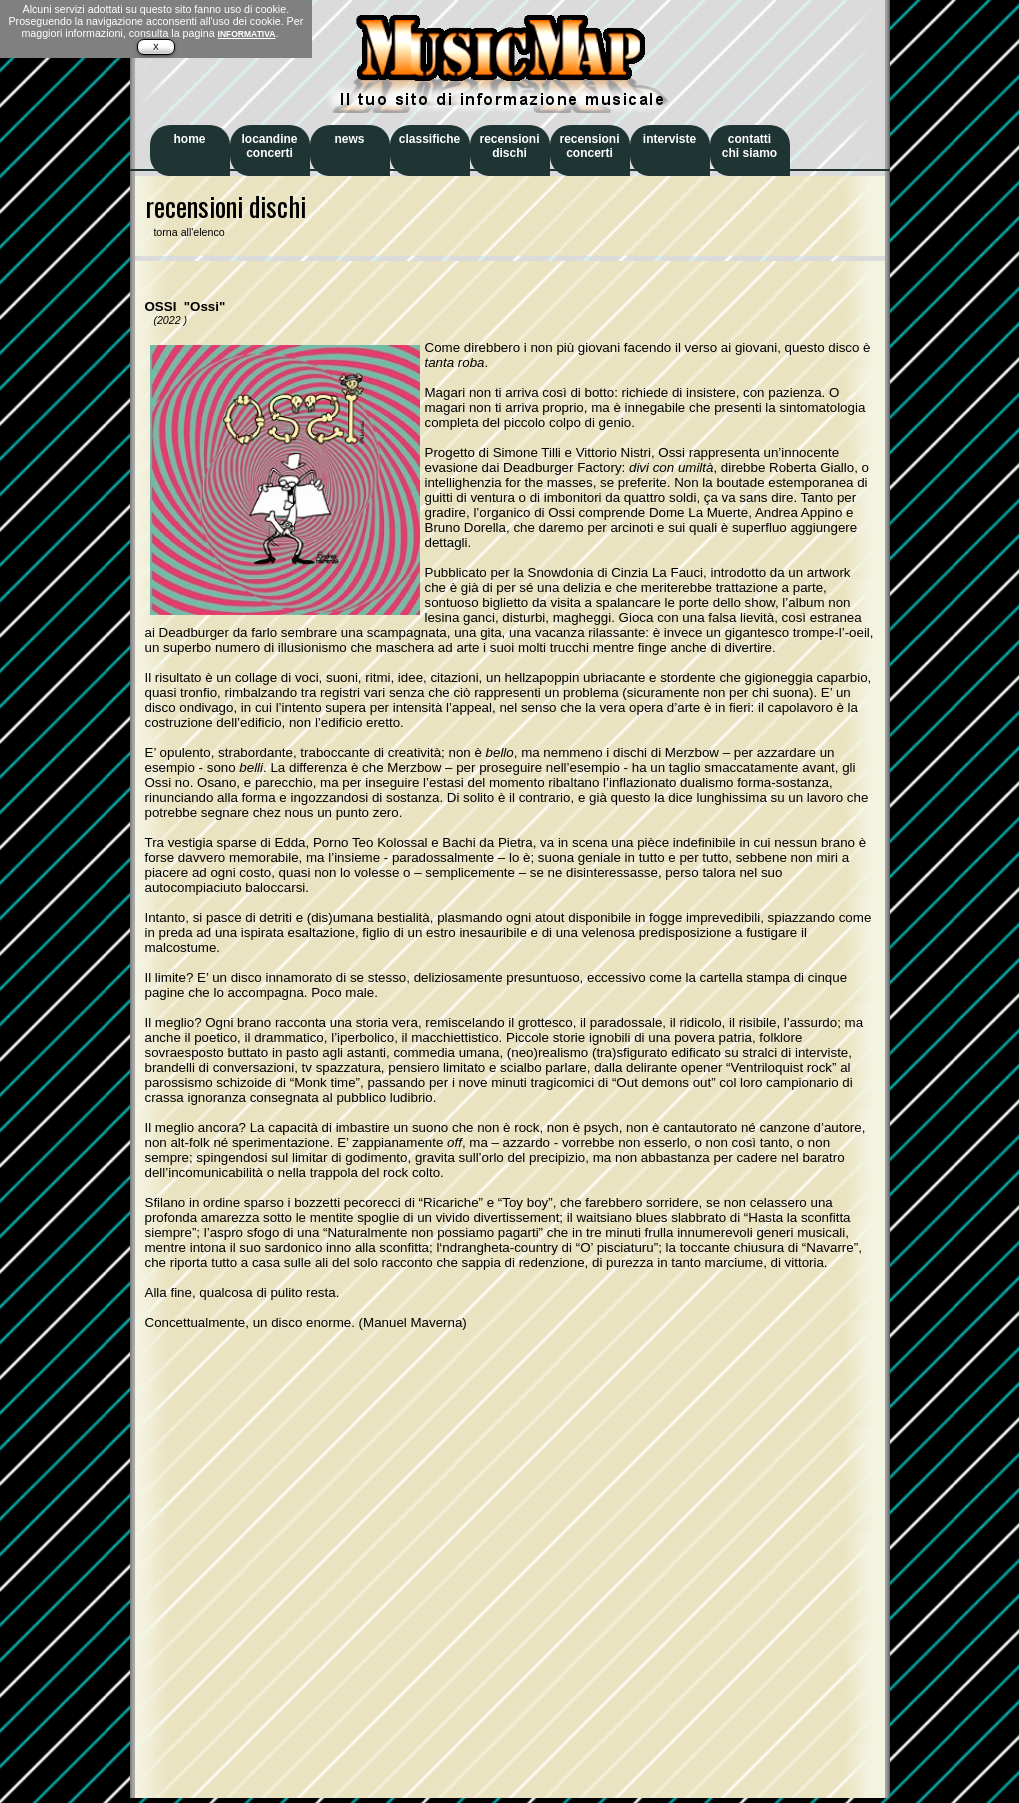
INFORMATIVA (247, 34)
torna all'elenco (185, 232)
